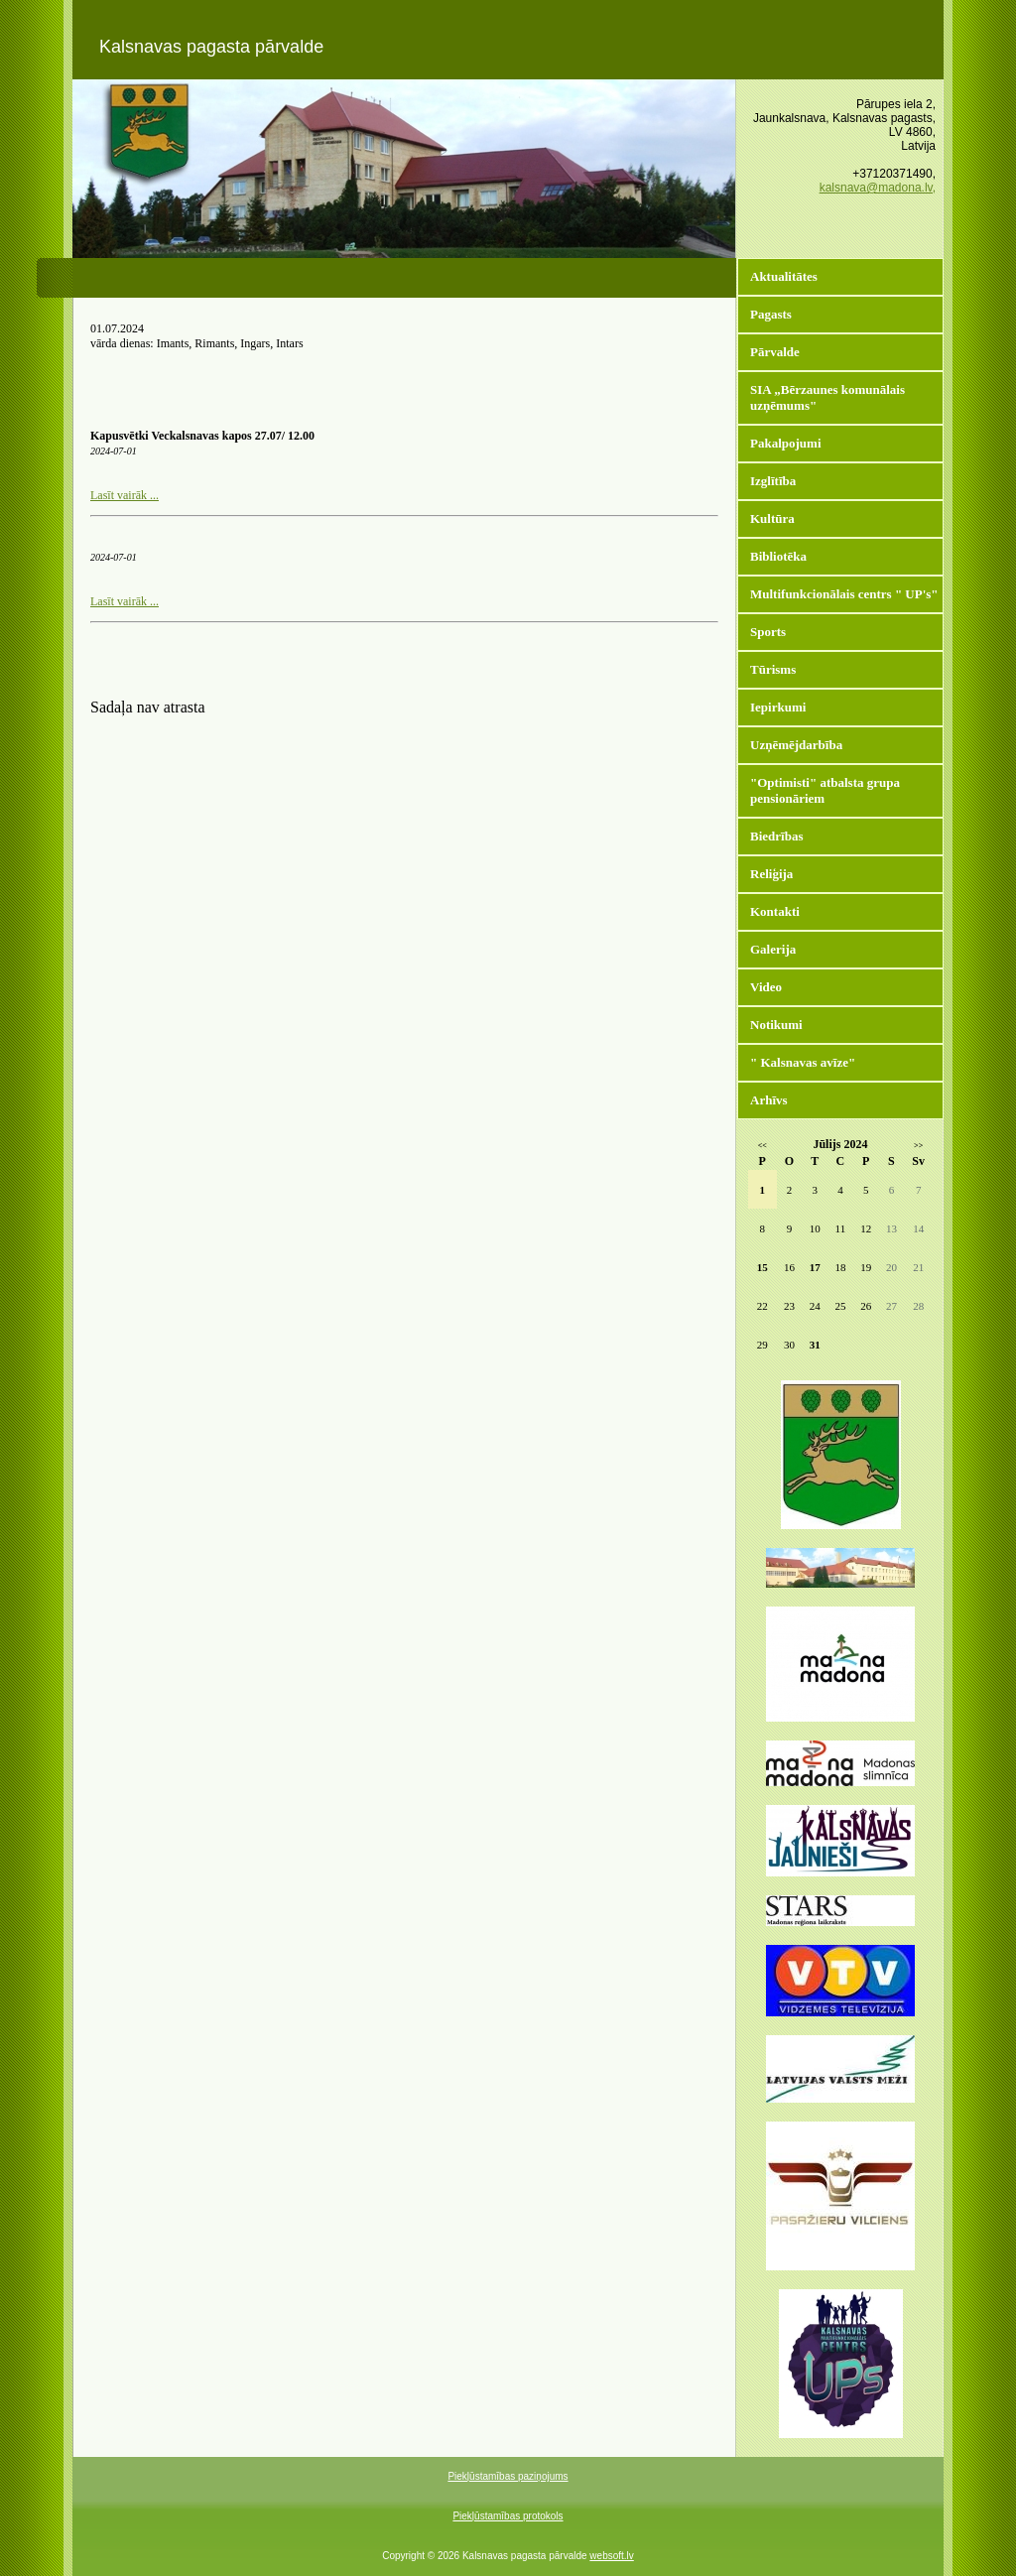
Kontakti (775, 911)
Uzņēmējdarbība (796, 744)
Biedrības (776, 836)
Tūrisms (773, 669)
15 (762, 1267)
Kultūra (772, 518)
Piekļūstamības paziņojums (507, 2476)
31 (815, 1345)
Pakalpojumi (786, 443)
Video (766, 986)
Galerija (773, 949)
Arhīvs (769, 1100)
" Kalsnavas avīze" (802, 1062)
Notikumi (776, 1024)
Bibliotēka (778, 556)
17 (815, 1267)
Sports (768, 631)
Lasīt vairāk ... (124, 495)
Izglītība (773, 480)
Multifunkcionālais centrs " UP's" (844, 593)
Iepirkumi (778, 707)
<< (762, 1145)
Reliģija (771, 873)
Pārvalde (775, 351)
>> (918, 1145)
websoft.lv (611, 2555)
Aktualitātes (784, 276)
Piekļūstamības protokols (507, 2516)
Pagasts (771, 314)
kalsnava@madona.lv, (878, 187)
